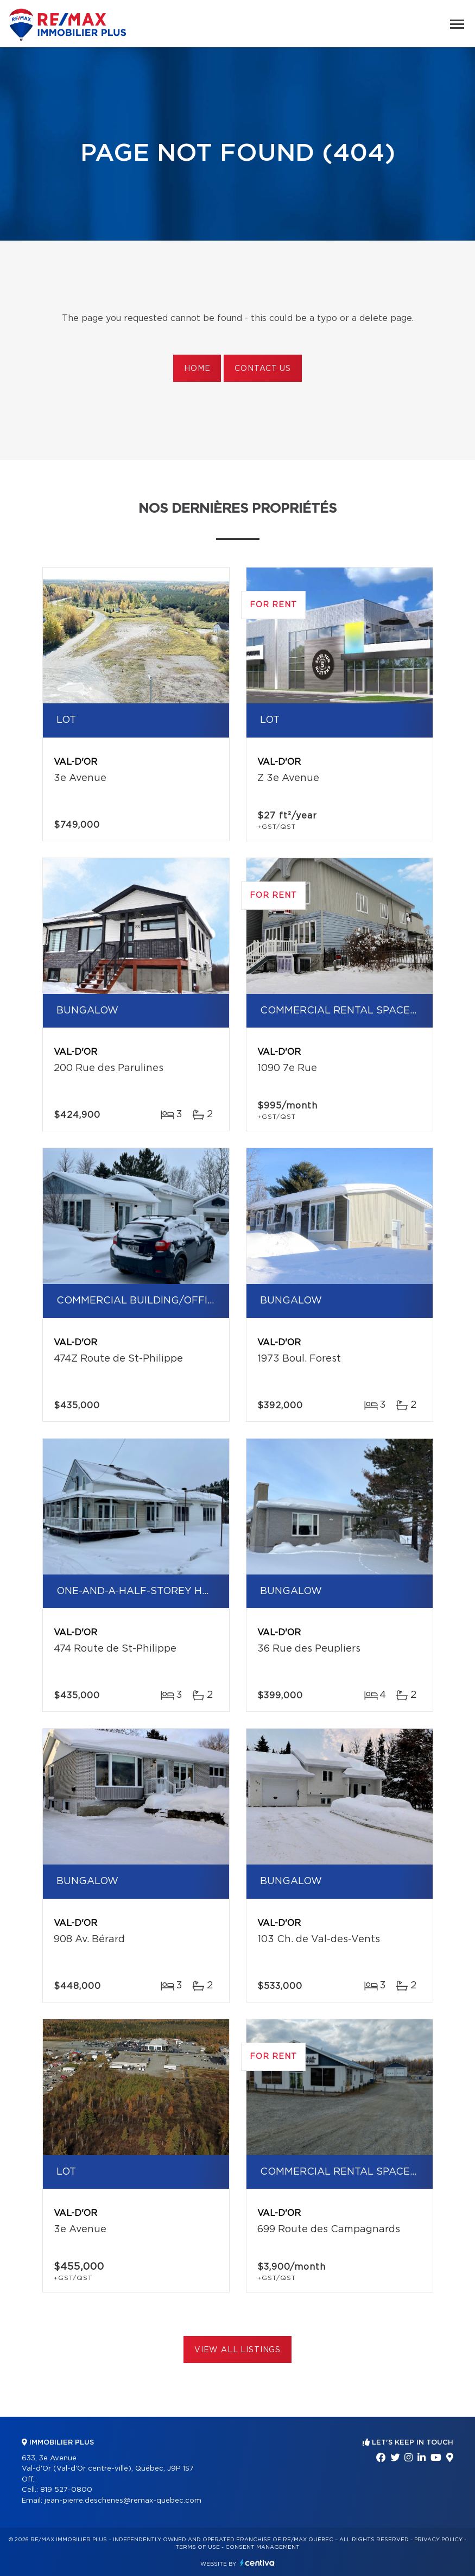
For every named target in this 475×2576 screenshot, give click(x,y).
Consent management (262, 2547)
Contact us (262, 369)
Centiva (257, 2562)
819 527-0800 (66, 2489)
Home (197, 369)
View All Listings (237, 2350)
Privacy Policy (438, 2539)
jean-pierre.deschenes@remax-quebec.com (123, 2500)
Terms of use (197, 2547)
